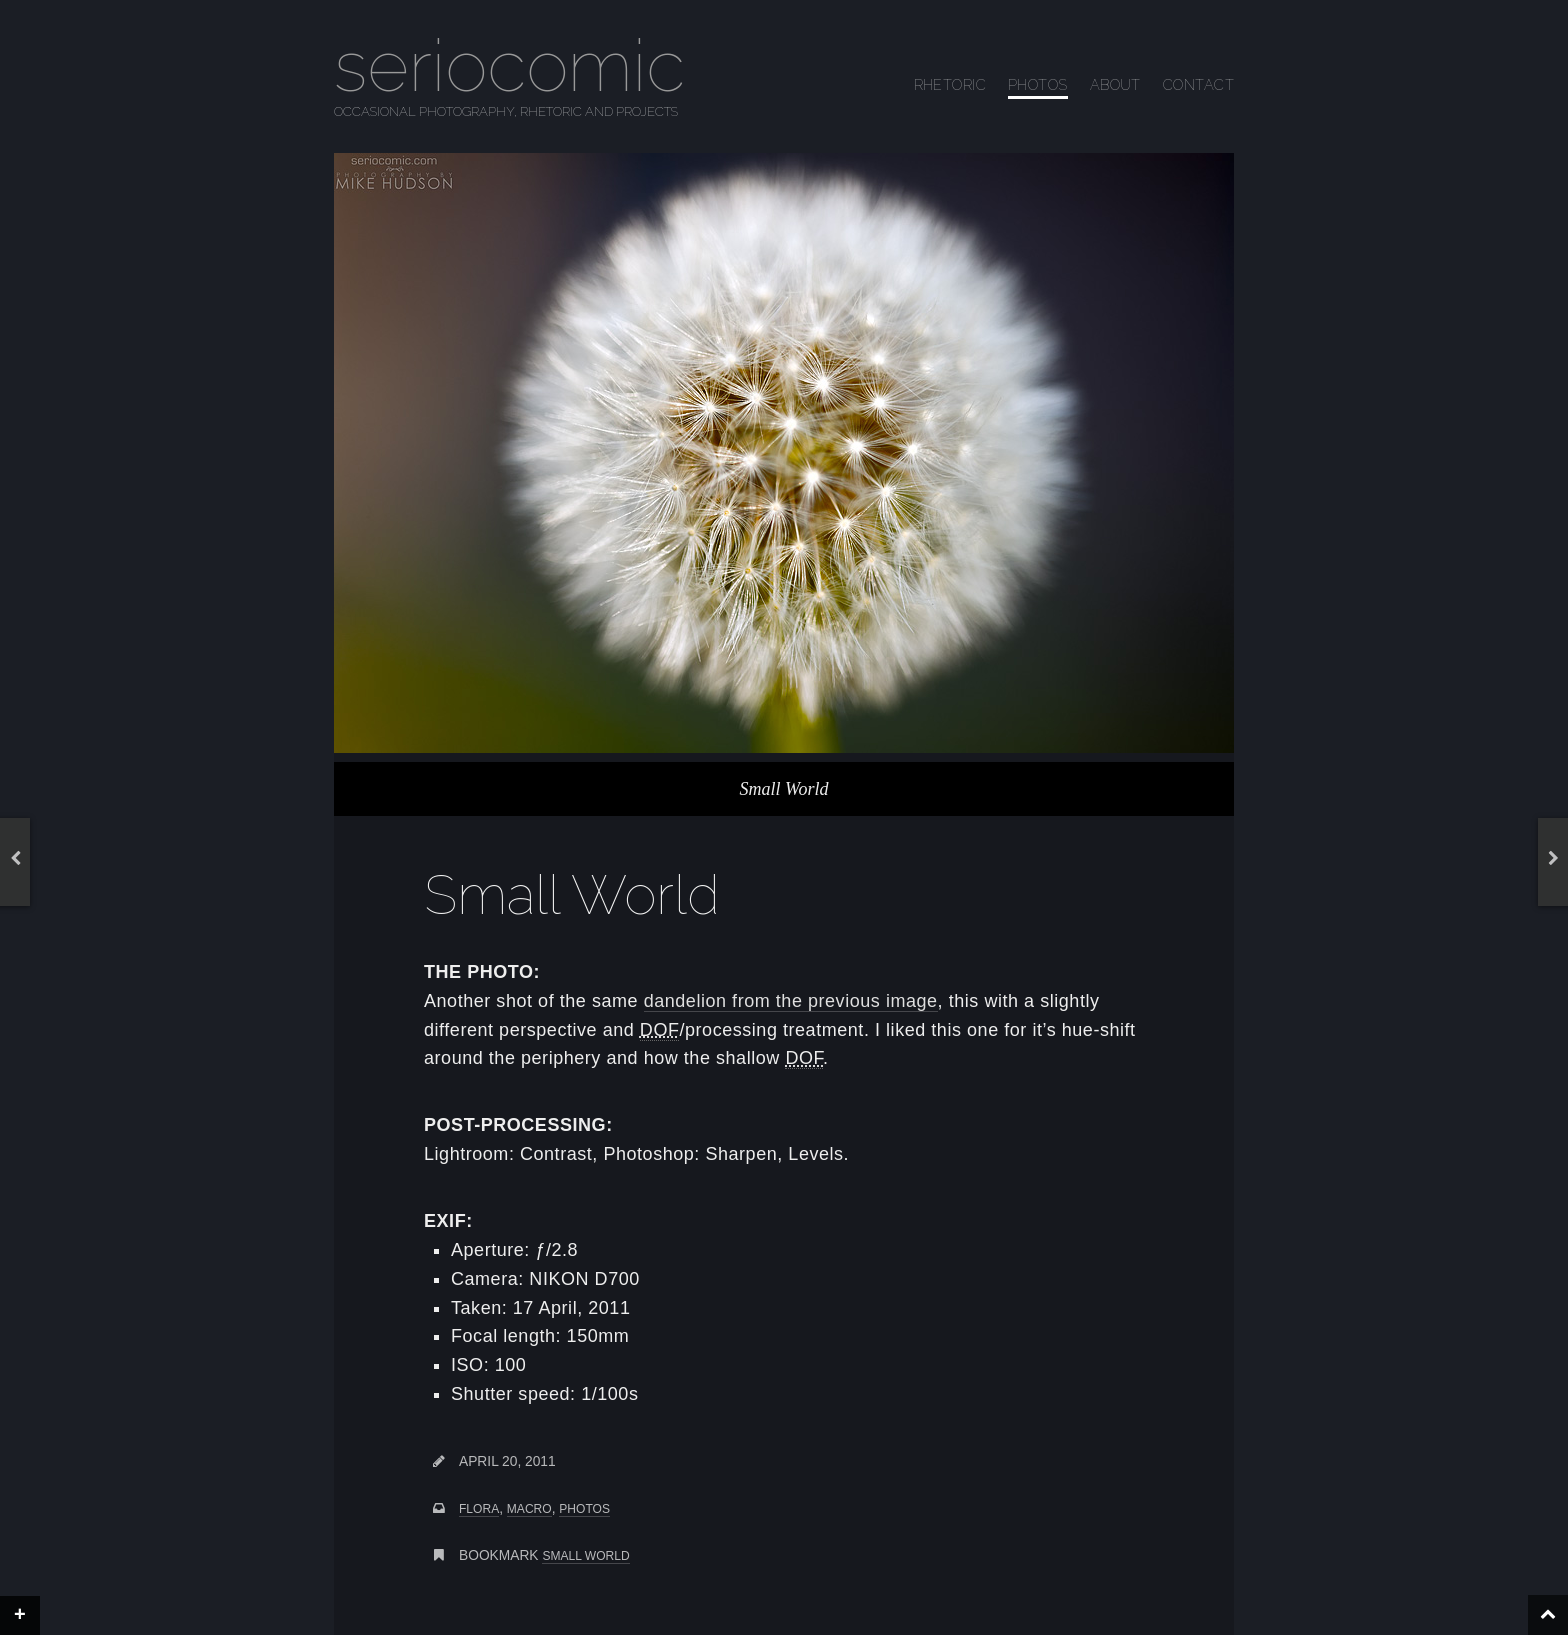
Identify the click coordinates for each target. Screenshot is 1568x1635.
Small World (585, 1556)
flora (479, 1509)
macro (529, 1509)
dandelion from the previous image (791, 1001)
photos (584, 1509)
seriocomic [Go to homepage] (509, 65)
